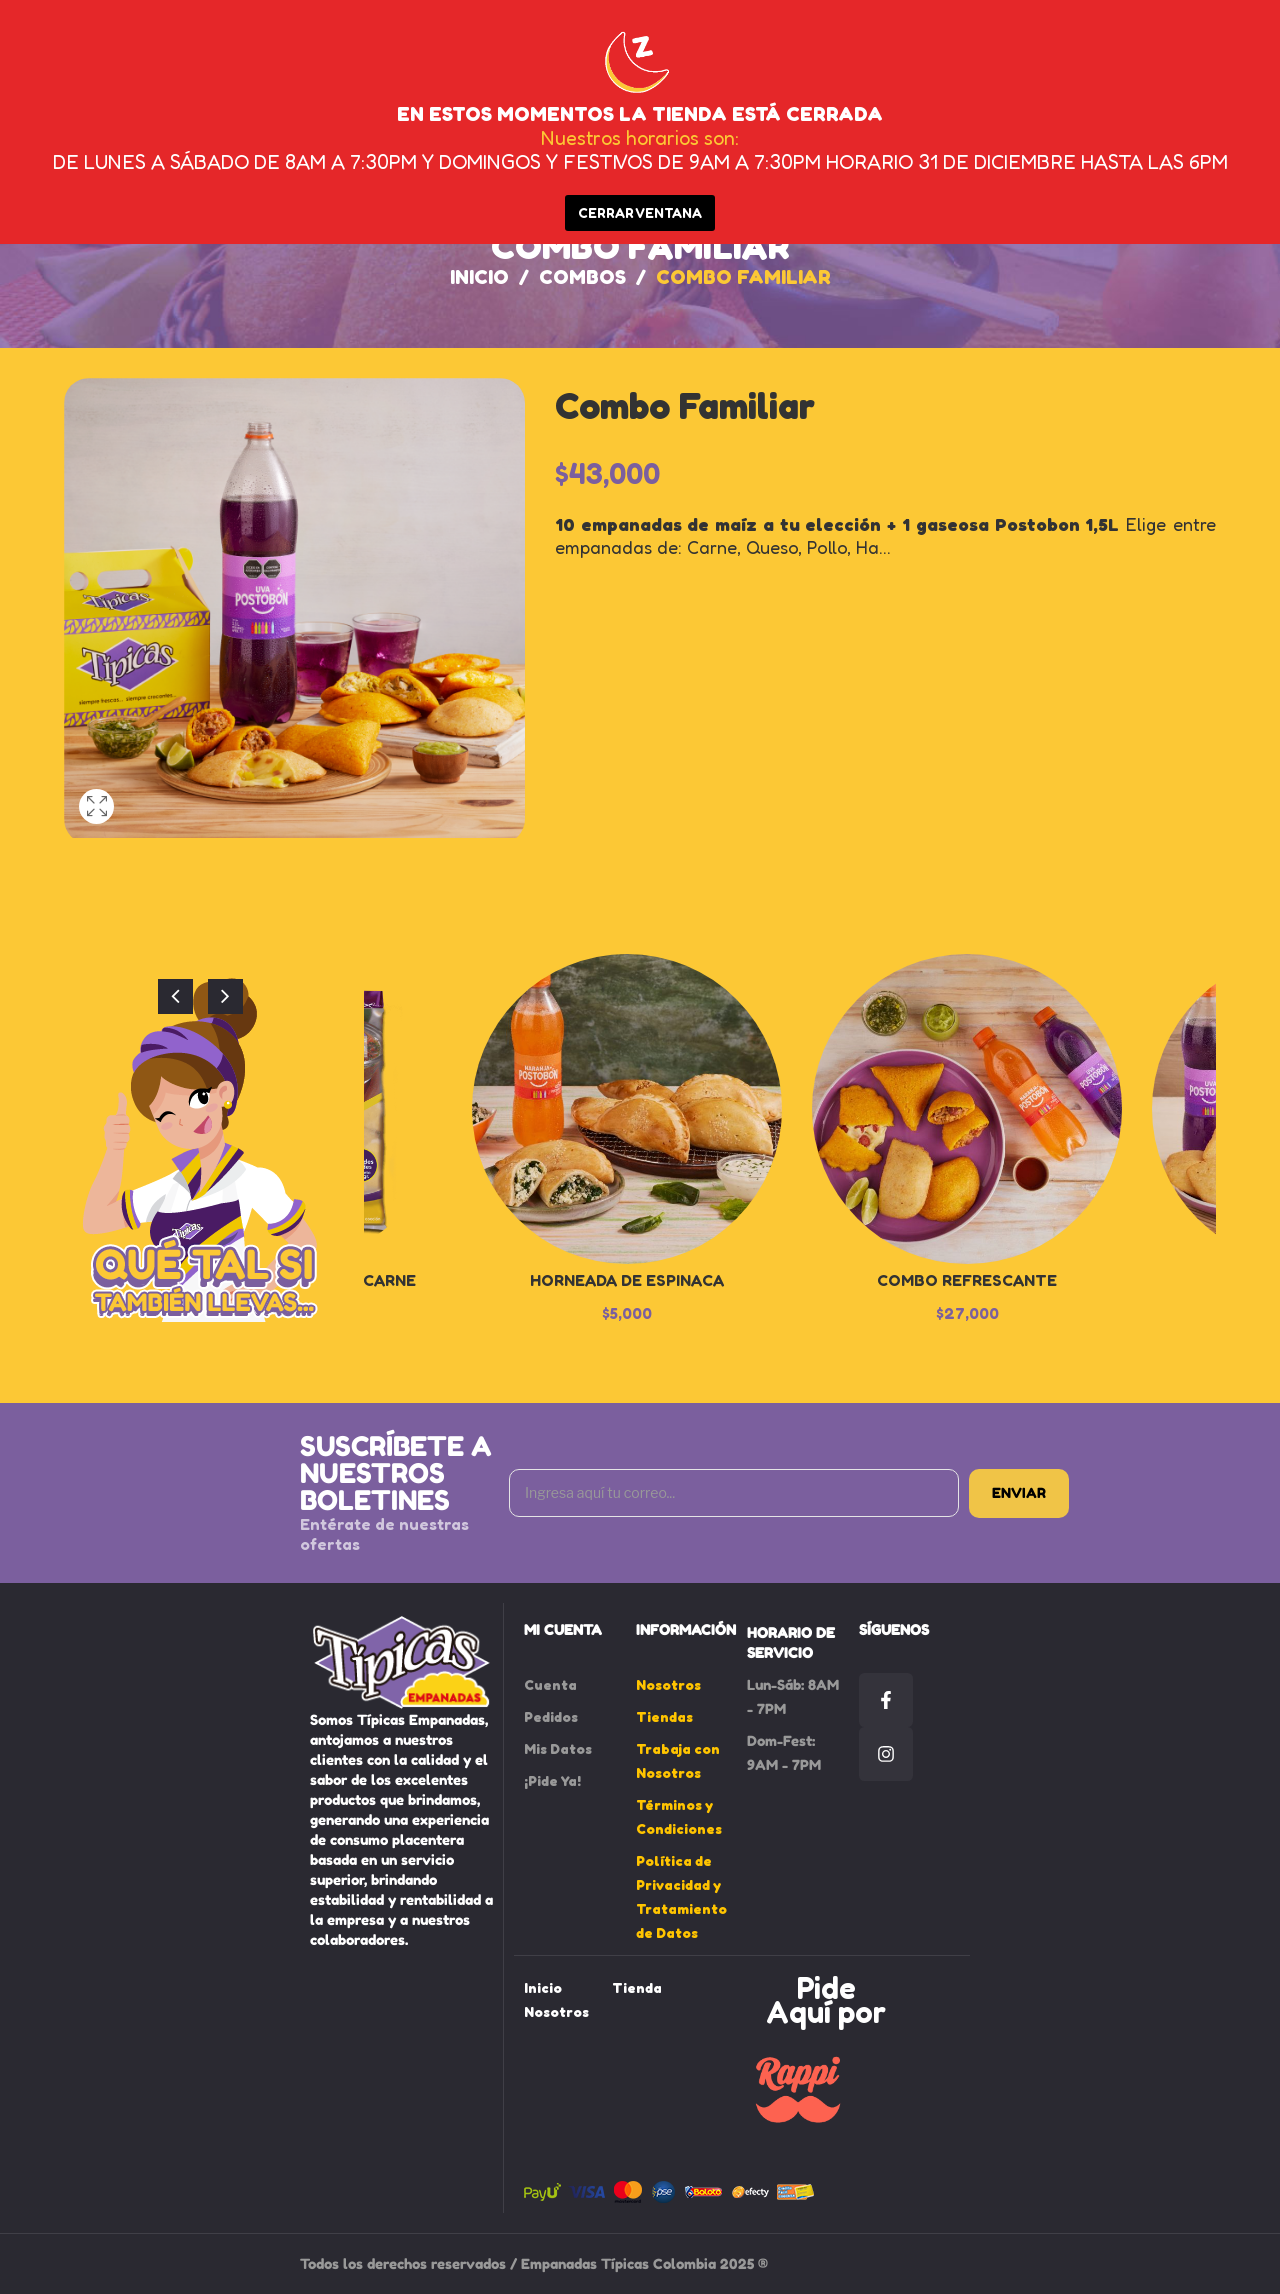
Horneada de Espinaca (627, 1280)
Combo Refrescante (967, 1280)
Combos (582, 277)
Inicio (479, 277)
